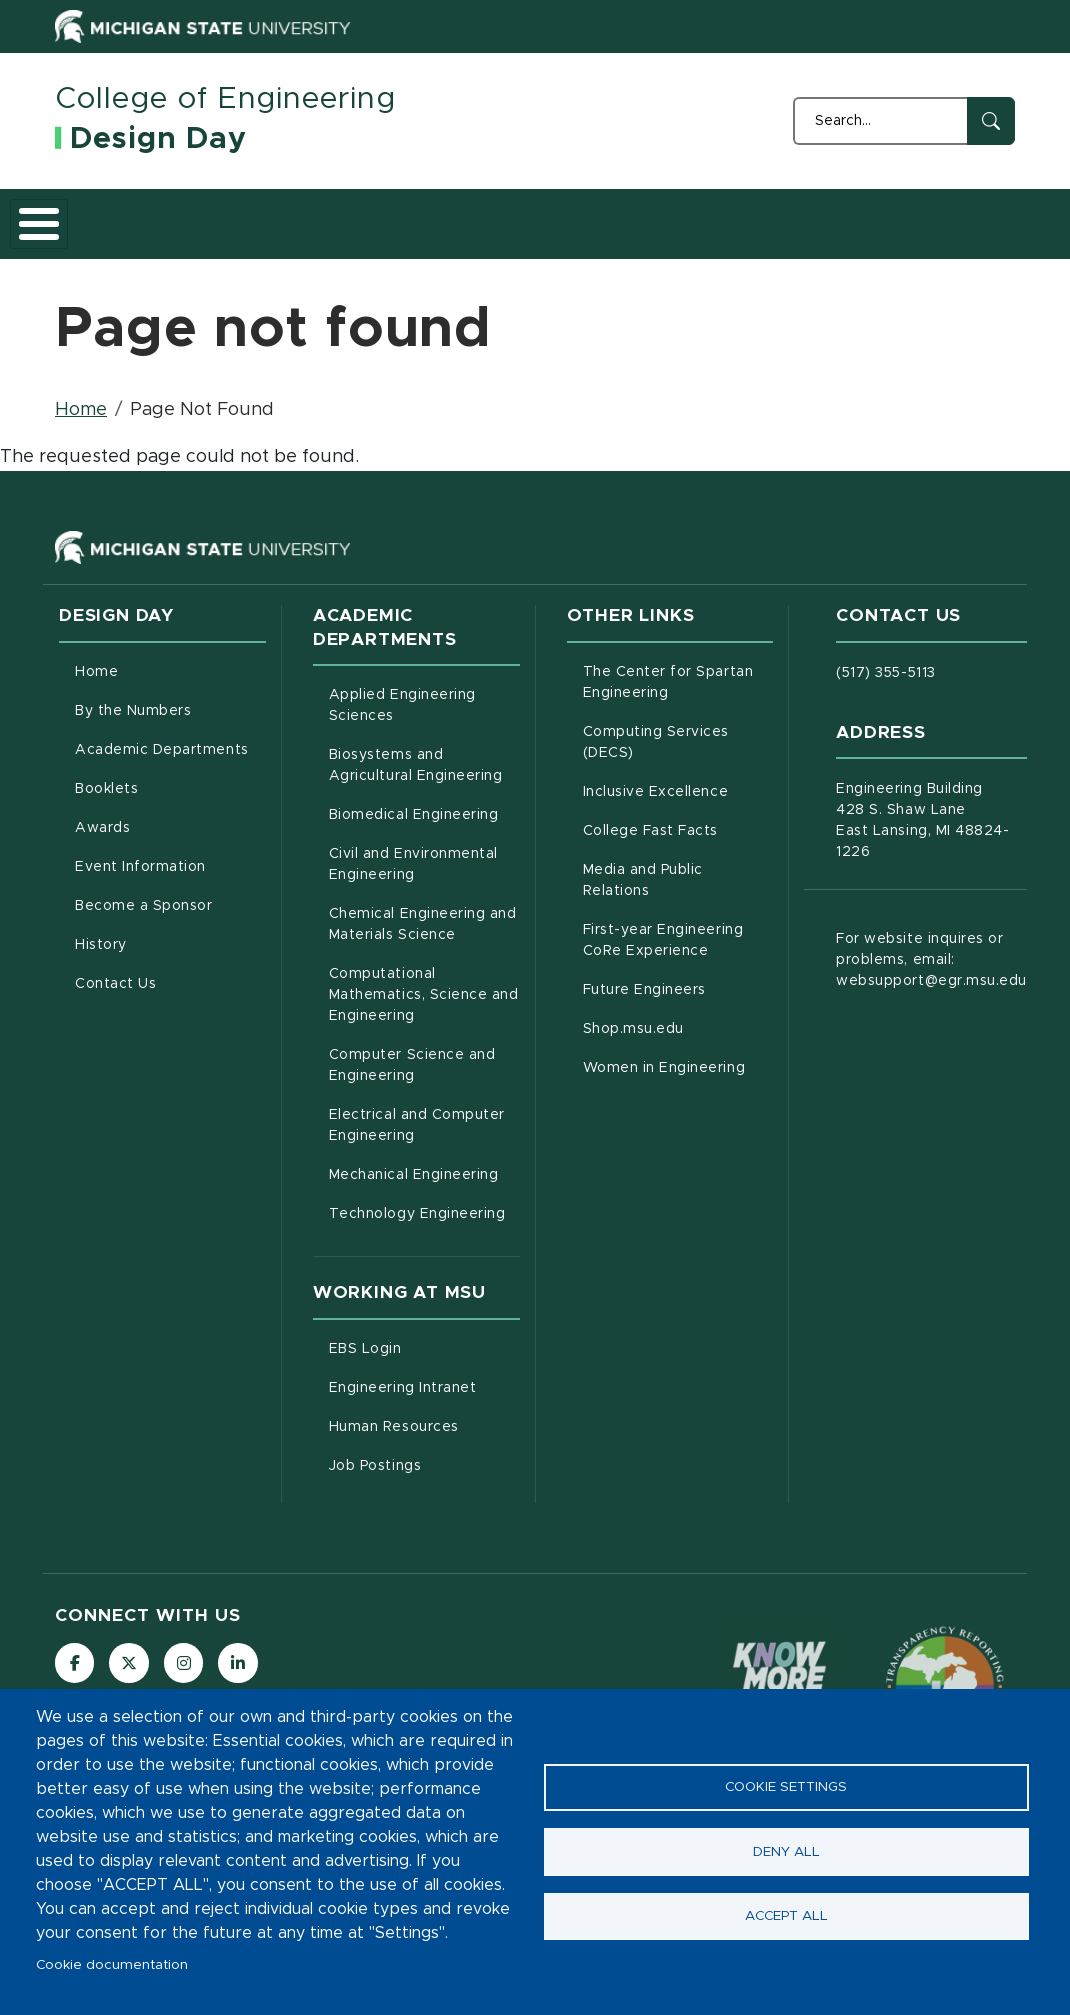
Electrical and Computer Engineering (424, 1162)
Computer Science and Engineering (424, 1102)
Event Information (662, 241)
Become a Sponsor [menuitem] (143, 943)
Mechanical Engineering (424, 1210)
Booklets (446, 241)
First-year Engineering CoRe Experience (678, 977)
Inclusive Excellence (678, 827)
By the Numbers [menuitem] (133, 748)
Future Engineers (678, 1025)
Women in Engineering (678, 1103)
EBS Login (424, 1384)
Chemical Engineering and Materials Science (424, 961)
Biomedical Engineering (424, 850)
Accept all (786, 1917)
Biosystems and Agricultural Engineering (424, 802)
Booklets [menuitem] (106, 826)
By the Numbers (194, 241)
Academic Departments (321, 241)
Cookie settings (786, 1787)
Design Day (158, 139)
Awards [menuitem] (102, 865)
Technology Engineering (424, 1249)
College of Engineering (225, 99)
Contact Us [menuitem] (115, 1021)
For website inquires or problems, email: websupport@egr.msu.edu (931, 997)
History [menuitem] (101, 982)
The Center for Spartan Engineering (678, 719)
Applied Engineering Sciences (424, 742)
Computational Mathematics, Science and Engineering (424, 1032)
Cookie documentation (112, 1965)
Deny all (786, 1852)
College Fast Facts (678, 866)
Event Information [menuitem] (140, 904)
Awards (549, 241)
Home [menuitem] (96, 709)
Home (97, 241)
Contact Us (977, 241)
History (878, 241)
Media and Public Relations (678, 917)
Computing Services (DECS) (678, 779)
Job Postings (424, 1501)
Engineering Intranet (424, 1423)
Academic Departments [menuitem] (162, 787)
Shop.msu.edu (678, 1064)
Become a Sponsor (778, 241)
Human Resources (424, 1462)
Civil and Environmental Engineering (424, 901)
